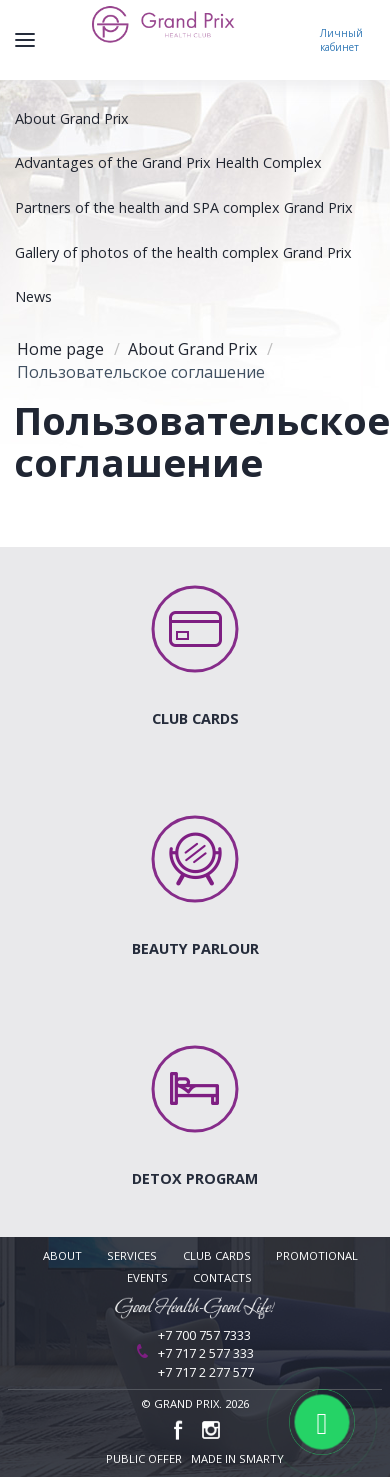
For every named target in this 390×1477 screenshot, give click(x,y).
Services (132, 1255)
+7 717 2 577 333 (206, 1353)
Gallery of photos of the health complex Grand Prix (183, 252)
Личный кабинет (341, 40)
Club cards (217, 1255)
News (33, 296)
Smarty (261, 1458)
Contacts (222, 1277)
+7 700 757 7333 (204, 1335)
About (62, 1255)
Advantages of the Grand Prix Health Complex (168, 162)
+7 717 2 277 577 (206, 1372)
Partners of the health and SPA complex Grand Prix (184, 207)
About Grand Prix (72, 118)
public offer (144, 1458)
